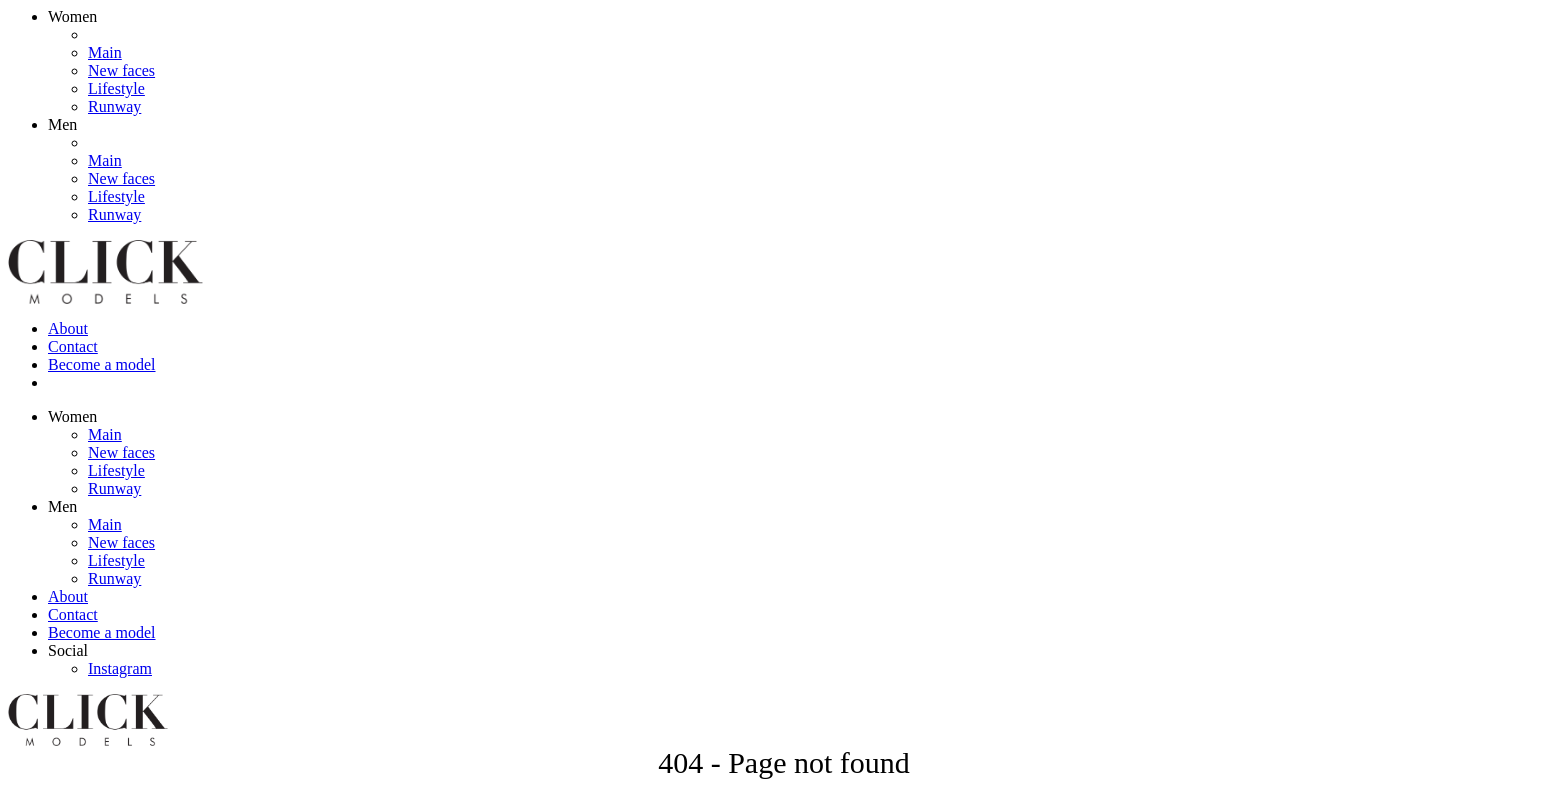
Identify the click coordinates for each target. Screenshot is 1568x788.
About (68, 328)
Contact (73, 346)
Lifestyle (116, 88)
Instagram (120, 668)
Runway (114, 106)
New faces (121, 70)
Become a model (102, 364)
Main (105, 52)
